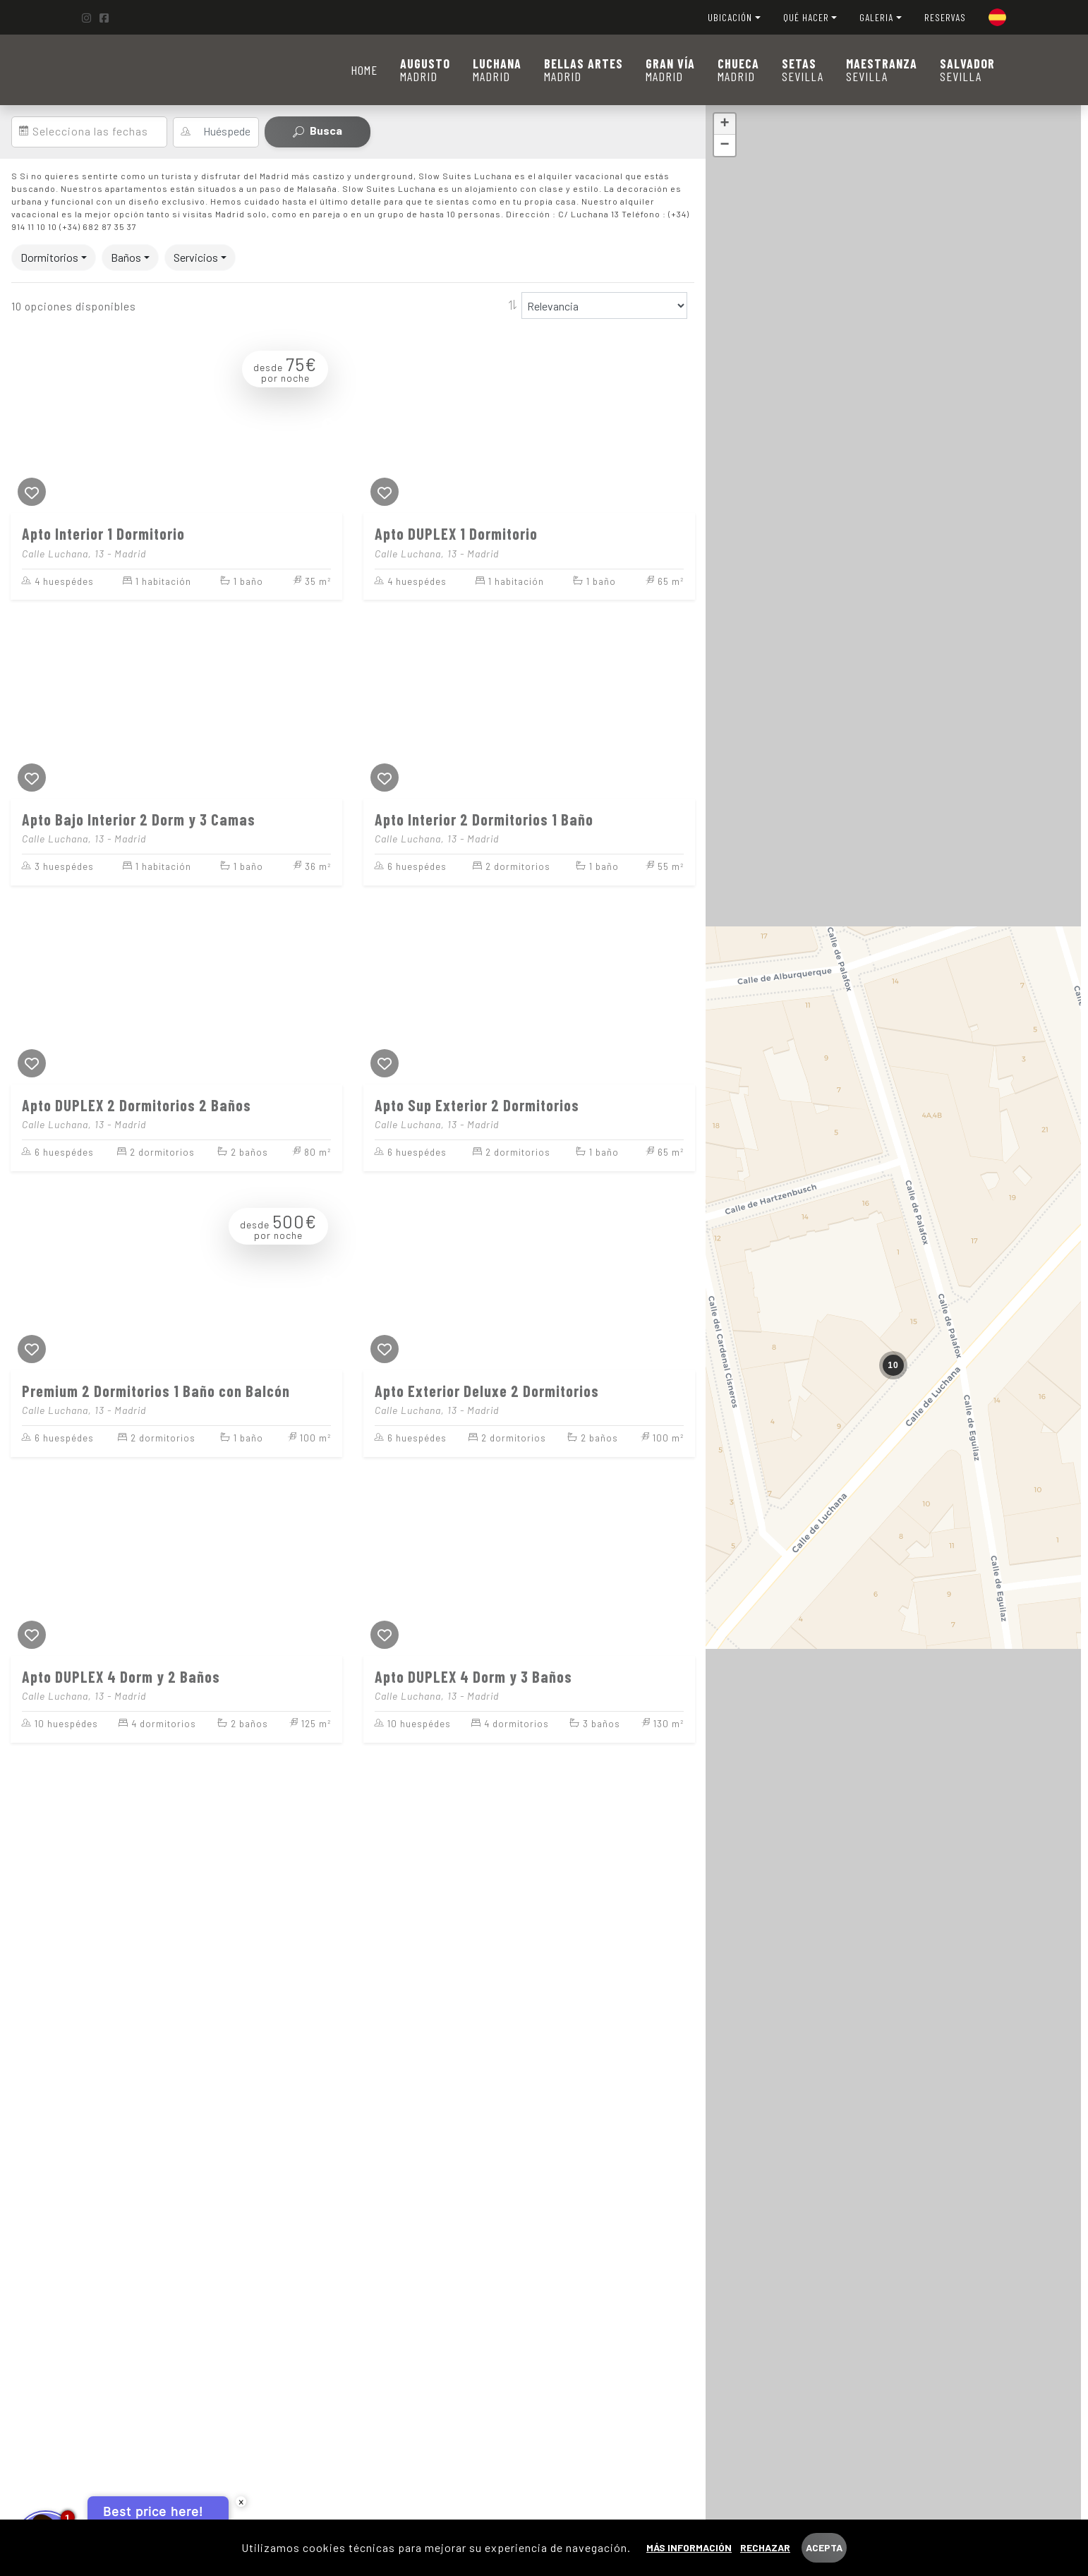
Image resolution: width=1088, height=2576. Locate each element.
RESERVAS (945, 17)
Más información (689, 2547)
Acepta (824, 2547)
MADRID (425, 70)
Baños (126, 257)
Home (364, 70)
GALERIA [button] (876, 17)
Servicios (196, 257)
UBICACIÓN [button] (730, 17)
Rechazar (765, 2547)
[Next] (328, 425)
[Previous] (25, 425)
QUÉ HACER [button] (806, 17)
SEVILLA (802, 70)
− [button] (725, 145)
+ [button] (725, 124)
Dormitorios (49, 257)
